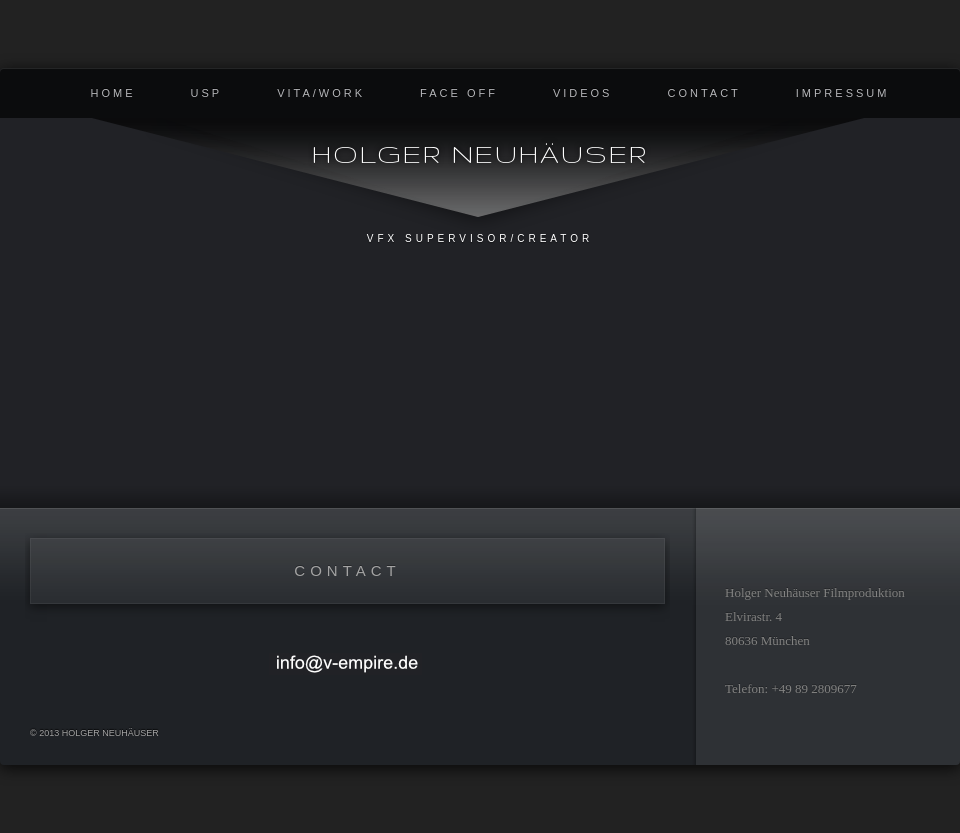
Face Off (459, 93)
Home (113, 93)
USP (207, 93)
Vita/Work (321, 93)
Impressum (843, 93)
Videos (583, 93)
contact (703, 93)
